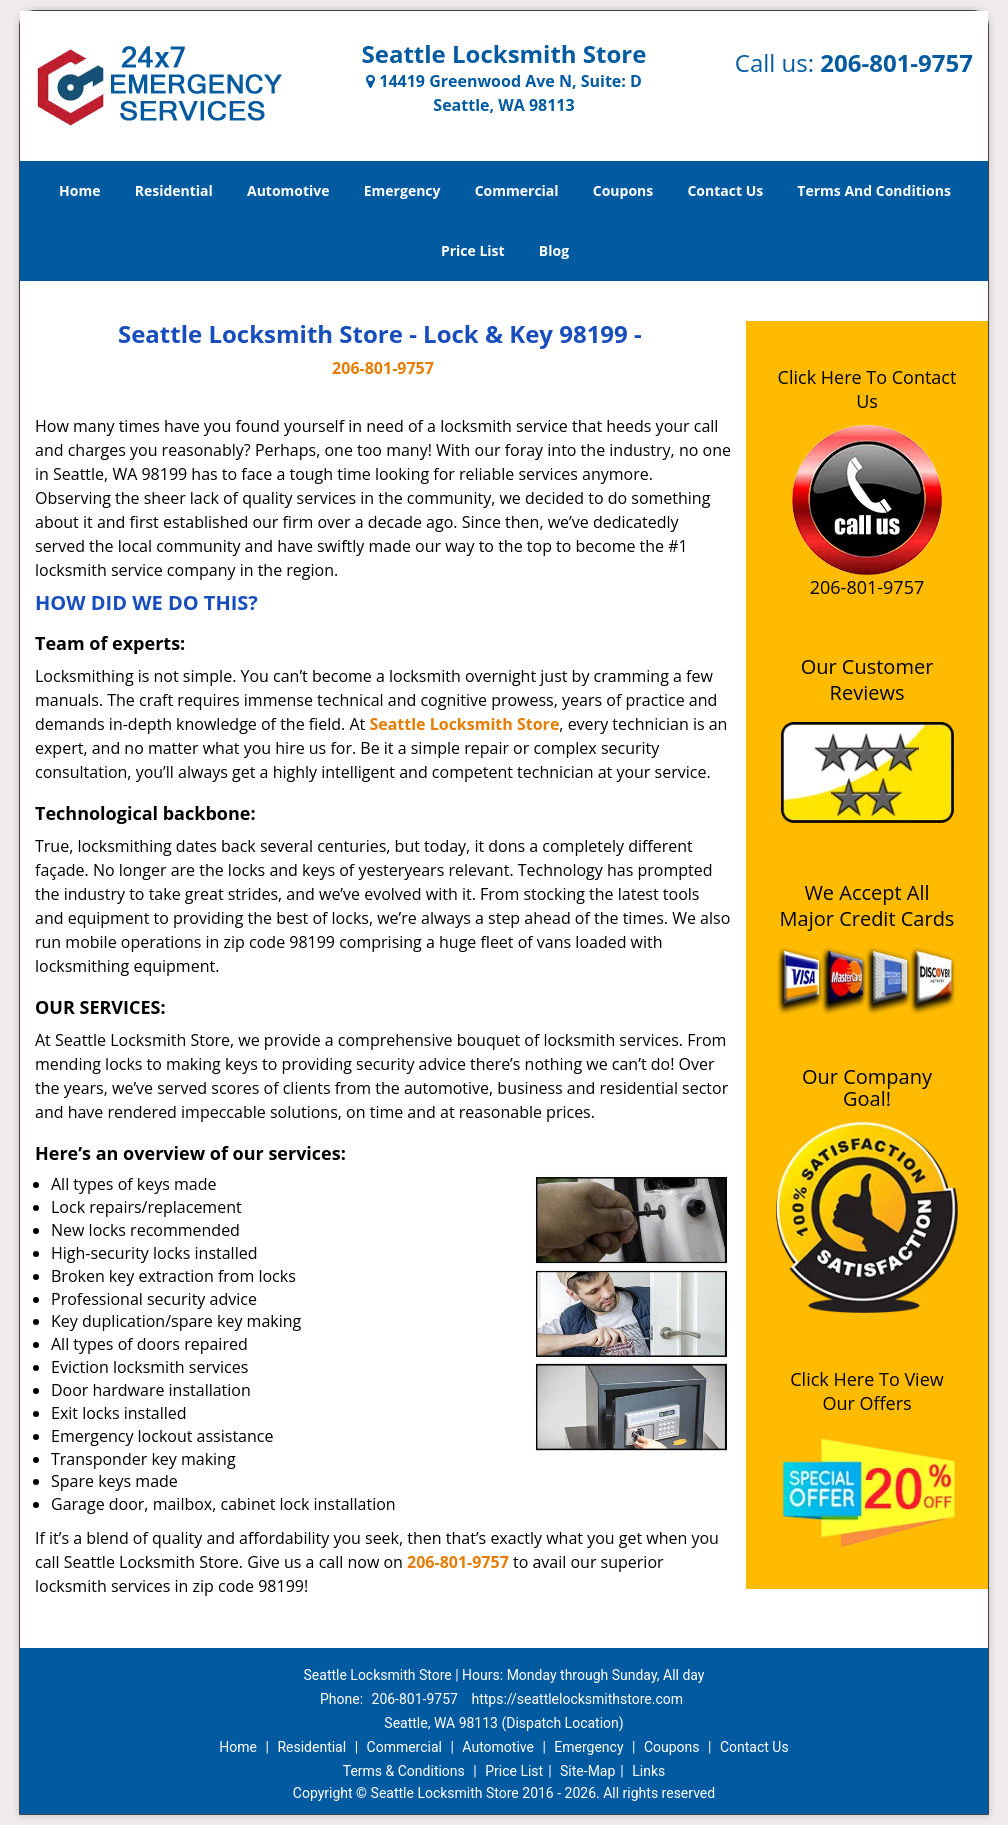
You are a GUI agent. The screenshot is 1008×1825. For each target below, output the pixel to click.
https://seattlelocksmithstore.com (577, 1699)
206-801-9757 (896, 62)
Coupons (623, 190)
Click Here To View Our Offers (866, 1391)
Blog (554, 250)
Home (79, 190)
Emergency (402, 190)
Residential (174, 190)
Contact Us (725, 190)
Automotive (288, 190)
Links (648, 1771)
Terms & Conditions (404, 1771)
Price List (473, 250)
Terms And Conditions (874, 190)
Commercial (517, 190)
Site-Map (587, 1771)
